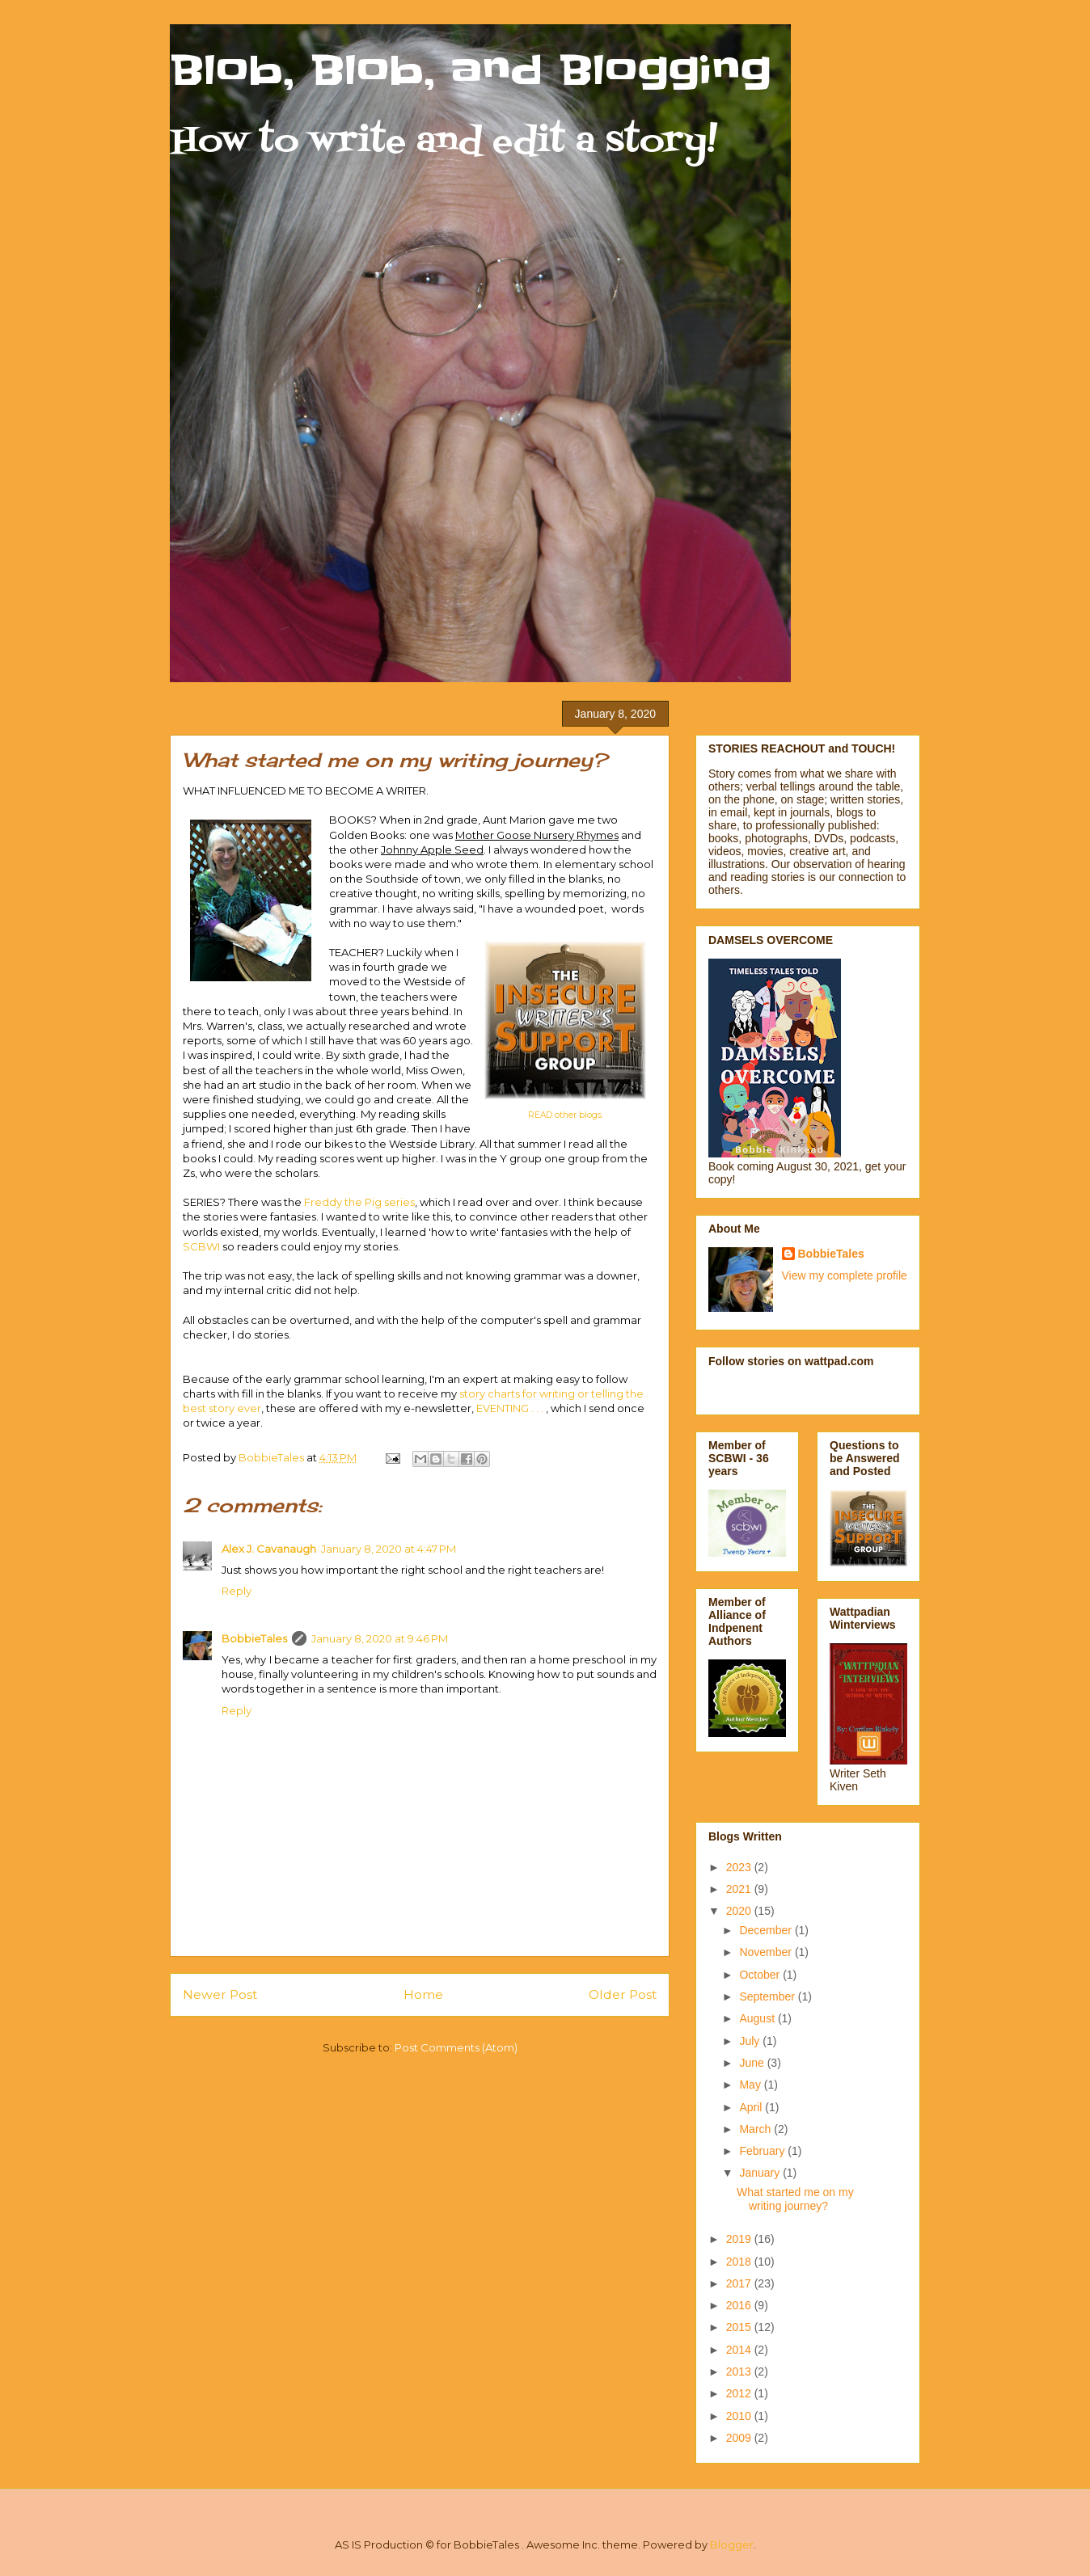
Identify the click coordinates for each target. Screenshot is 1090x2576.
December (766, 1930)
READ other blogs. (565, 1115)
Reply (236, 1590)
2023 (740, 1867)
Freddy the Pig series (359, 1201)
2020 (740, 1910)
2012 (740, 2393)
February (763, 2150)
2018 (740, 2261)
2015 (740, 2327)
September (768, 1996)
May (751, 2084)
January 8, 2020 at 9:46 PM (379, 1638)
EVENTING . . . (511, 1408)
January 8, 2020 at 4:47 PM (388, 1548)
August (758, 2018)
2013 (740, 2371)
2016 (740, 2305)
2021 (740, 1888)
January (761, 2172)
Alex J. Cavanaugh (269, 1548)
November (766, 1952)
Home (423, 1994)
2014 (740, 2349)
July (751, 2040)
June (753, 2062)
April (752, 2107)
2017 (740, 2283)
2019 (740, 2238)
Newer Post (220, 1994)
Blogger (732, 2544)
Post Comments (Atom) (456, 2047)
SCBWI (202, 1246)
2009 (740, 2437)
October (761, 1974)
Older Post (623, 1994)
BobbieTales (254, 1638)
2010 (740, 2415)
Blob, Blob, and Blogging (470, 70)
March (756, 2129)
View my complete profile (844, 1275)
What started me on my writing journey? (795, 2199)
